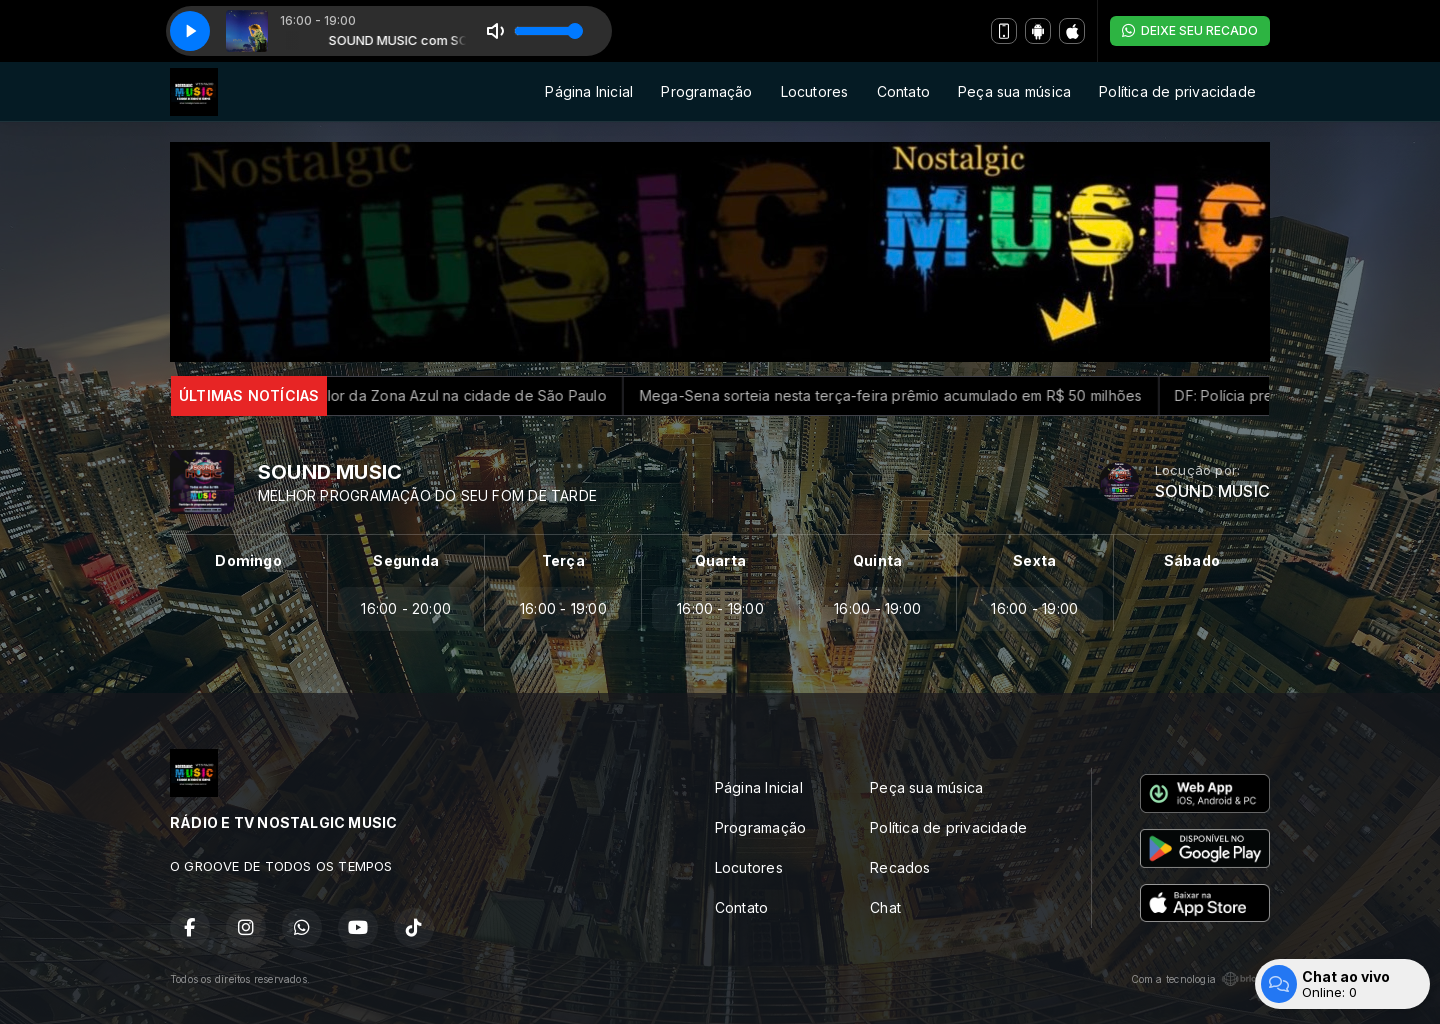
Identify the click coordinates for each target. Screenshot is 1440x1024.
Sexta (1034, 560)
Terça (563, 560)
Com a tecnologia (1200, 979)
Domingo (248, 560)
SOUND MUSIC (1212, 491)
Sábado (1192, 560)
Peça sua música (1014, 91)
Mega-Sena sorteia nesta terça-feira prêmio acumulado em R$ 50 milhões (906, 395)
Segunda (405, 560)
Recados (900, 867)
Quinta (877, 560)
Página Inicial (589, 91)
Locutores (815, 91)
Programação (706, 91)
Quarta (720, 560)
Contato (903, 91)
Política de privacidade (1177, 91)
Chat (885, 907)
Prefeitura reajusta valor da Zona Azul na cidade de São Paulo (409, 395)
